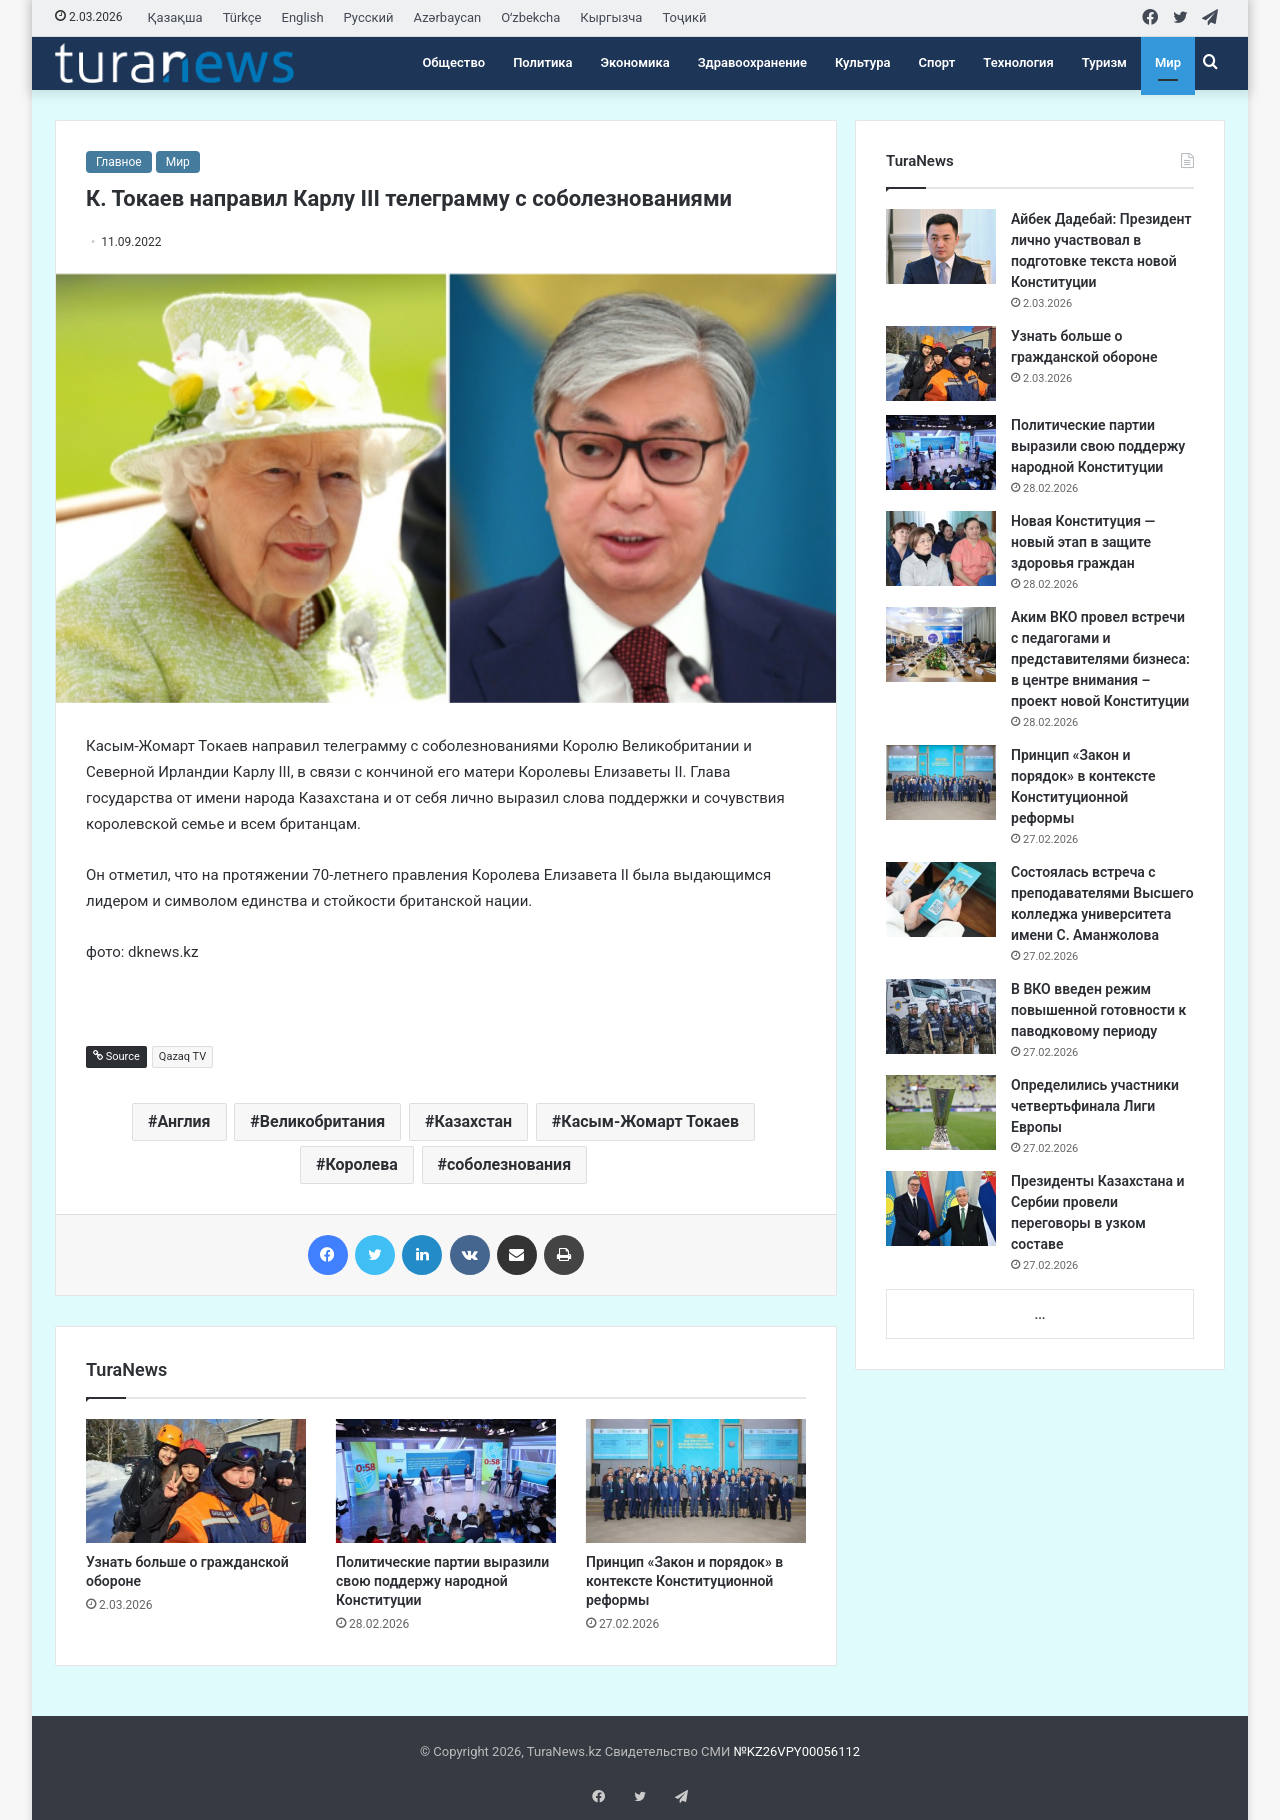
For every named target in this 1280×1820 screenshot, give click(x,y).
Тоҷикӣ (684, 17)
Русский (369, 17)
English (303, 17)
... (1039, 1314)
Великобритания (322, 1121)
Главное (119, 162)
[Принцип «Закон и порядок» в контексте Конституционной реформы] (696, 1481)
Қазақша (175, 17)
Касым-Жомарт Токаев (650, 1121)
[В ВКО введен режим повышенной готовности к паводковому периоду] (941, 1016)
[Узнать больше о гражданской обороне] (196, 1481)
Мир (1168, 62)
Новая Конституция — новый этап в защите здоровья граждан (1083, 542)
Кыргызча (611, 17)
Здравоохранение (752, 62)
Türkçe (242, 17)
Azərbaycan (448, 17)
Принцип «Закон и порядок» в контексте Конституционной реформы (684, 1581)
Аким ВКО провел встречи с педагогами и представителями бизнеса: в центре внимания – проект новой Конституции (1100, 659)
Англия (184, 1121)
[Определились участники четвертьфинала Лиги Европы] (941, 1112)
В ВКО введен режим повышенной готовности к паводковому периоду (1098, 1010)
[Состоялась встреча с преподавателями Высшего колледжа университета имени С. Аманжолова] (941, 899)
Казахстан (473, 1121)
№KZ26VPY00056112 (796, 1751)
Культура (863, 62)
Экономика (635, 62)
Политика (542, 62)
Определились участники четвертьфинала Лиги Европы (1095, 1106)
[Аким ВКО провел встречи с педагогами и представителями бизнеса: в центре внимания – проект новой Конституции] (941, 644)
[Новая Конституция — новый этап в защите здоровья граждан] (941, 548)
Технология (1018, 62)
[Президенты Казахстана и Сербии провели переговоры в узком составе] (941, 1208)
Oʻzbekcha (530, 17)
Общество (453, 62)
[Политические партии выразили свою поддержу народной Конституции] (446, 1481)
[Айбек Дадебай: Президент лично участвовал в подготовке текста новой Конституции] (941, 246)
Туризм (1104, 62)
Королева (361, 1164)
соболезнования (509, 1164)
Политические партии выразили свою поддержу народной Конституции (442, 1581)
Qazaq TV (182, 1056)
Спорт (937, 62)
